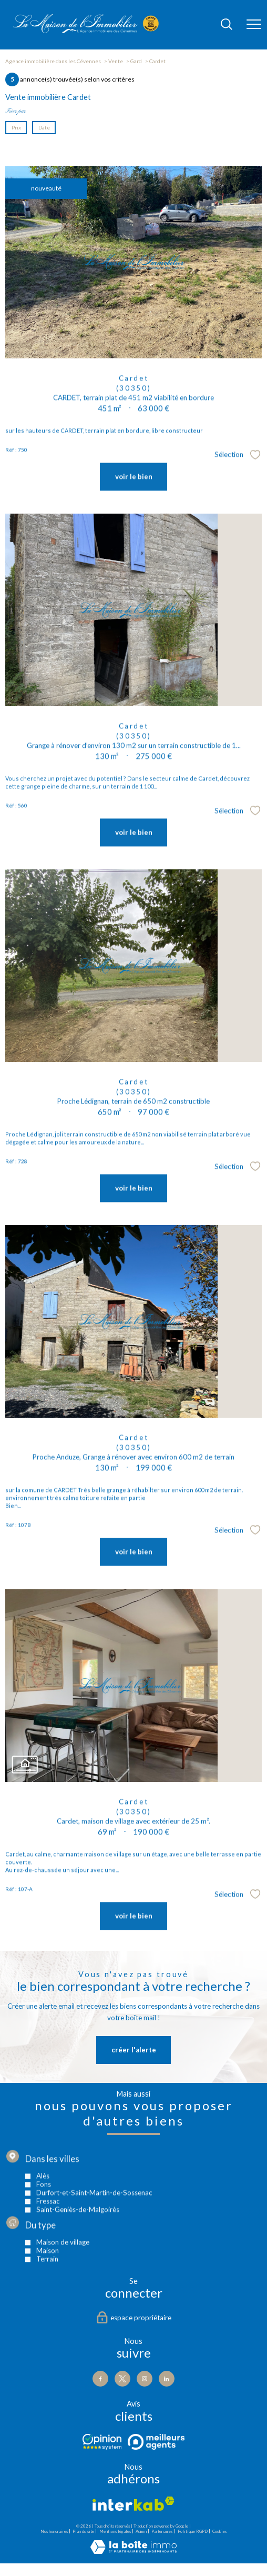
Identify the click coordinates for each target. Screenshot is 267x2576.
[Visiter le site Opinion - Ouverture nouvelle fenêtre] (102, 2442)
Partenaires (161, 2531)
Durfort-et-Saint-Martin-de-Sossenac (94, 2244)
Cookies (219, 2531)
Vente (115, 61)
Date (43, 127)
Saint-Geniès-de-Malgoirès (77, 2261)
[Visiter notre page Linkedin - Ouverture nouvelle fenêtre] (166, 2379)
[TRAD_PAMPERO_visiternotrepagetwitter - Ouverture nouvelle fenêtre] (122, 2379)
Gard (136, 61)
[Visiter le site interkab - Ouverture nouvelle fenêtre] (133, 2504)
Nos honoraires (54, 2531)
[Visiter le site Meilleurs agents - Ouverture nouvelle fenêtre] (156, 2442)
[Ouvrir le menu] (254, 25)
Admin (141, 2531)
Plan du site (83, 2531)
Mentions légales (115, 2531)
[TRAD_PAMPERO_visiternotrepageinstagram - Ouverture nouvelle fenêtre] (144, 2379)
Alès (42, 2227)
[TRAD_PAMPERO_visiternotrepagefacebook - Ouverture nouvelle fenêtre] (100, 2379)
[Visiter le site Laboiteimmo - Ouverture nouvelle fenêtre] (133, 2551)
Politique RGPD (193, 2531)
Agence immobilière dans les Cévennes (53, 61)
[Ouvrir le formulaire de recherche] (226, 25)
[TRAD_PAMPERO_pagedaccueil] (86, 31)
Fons (43, 2236)
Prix (16, 127)
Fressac (48, 2253)
